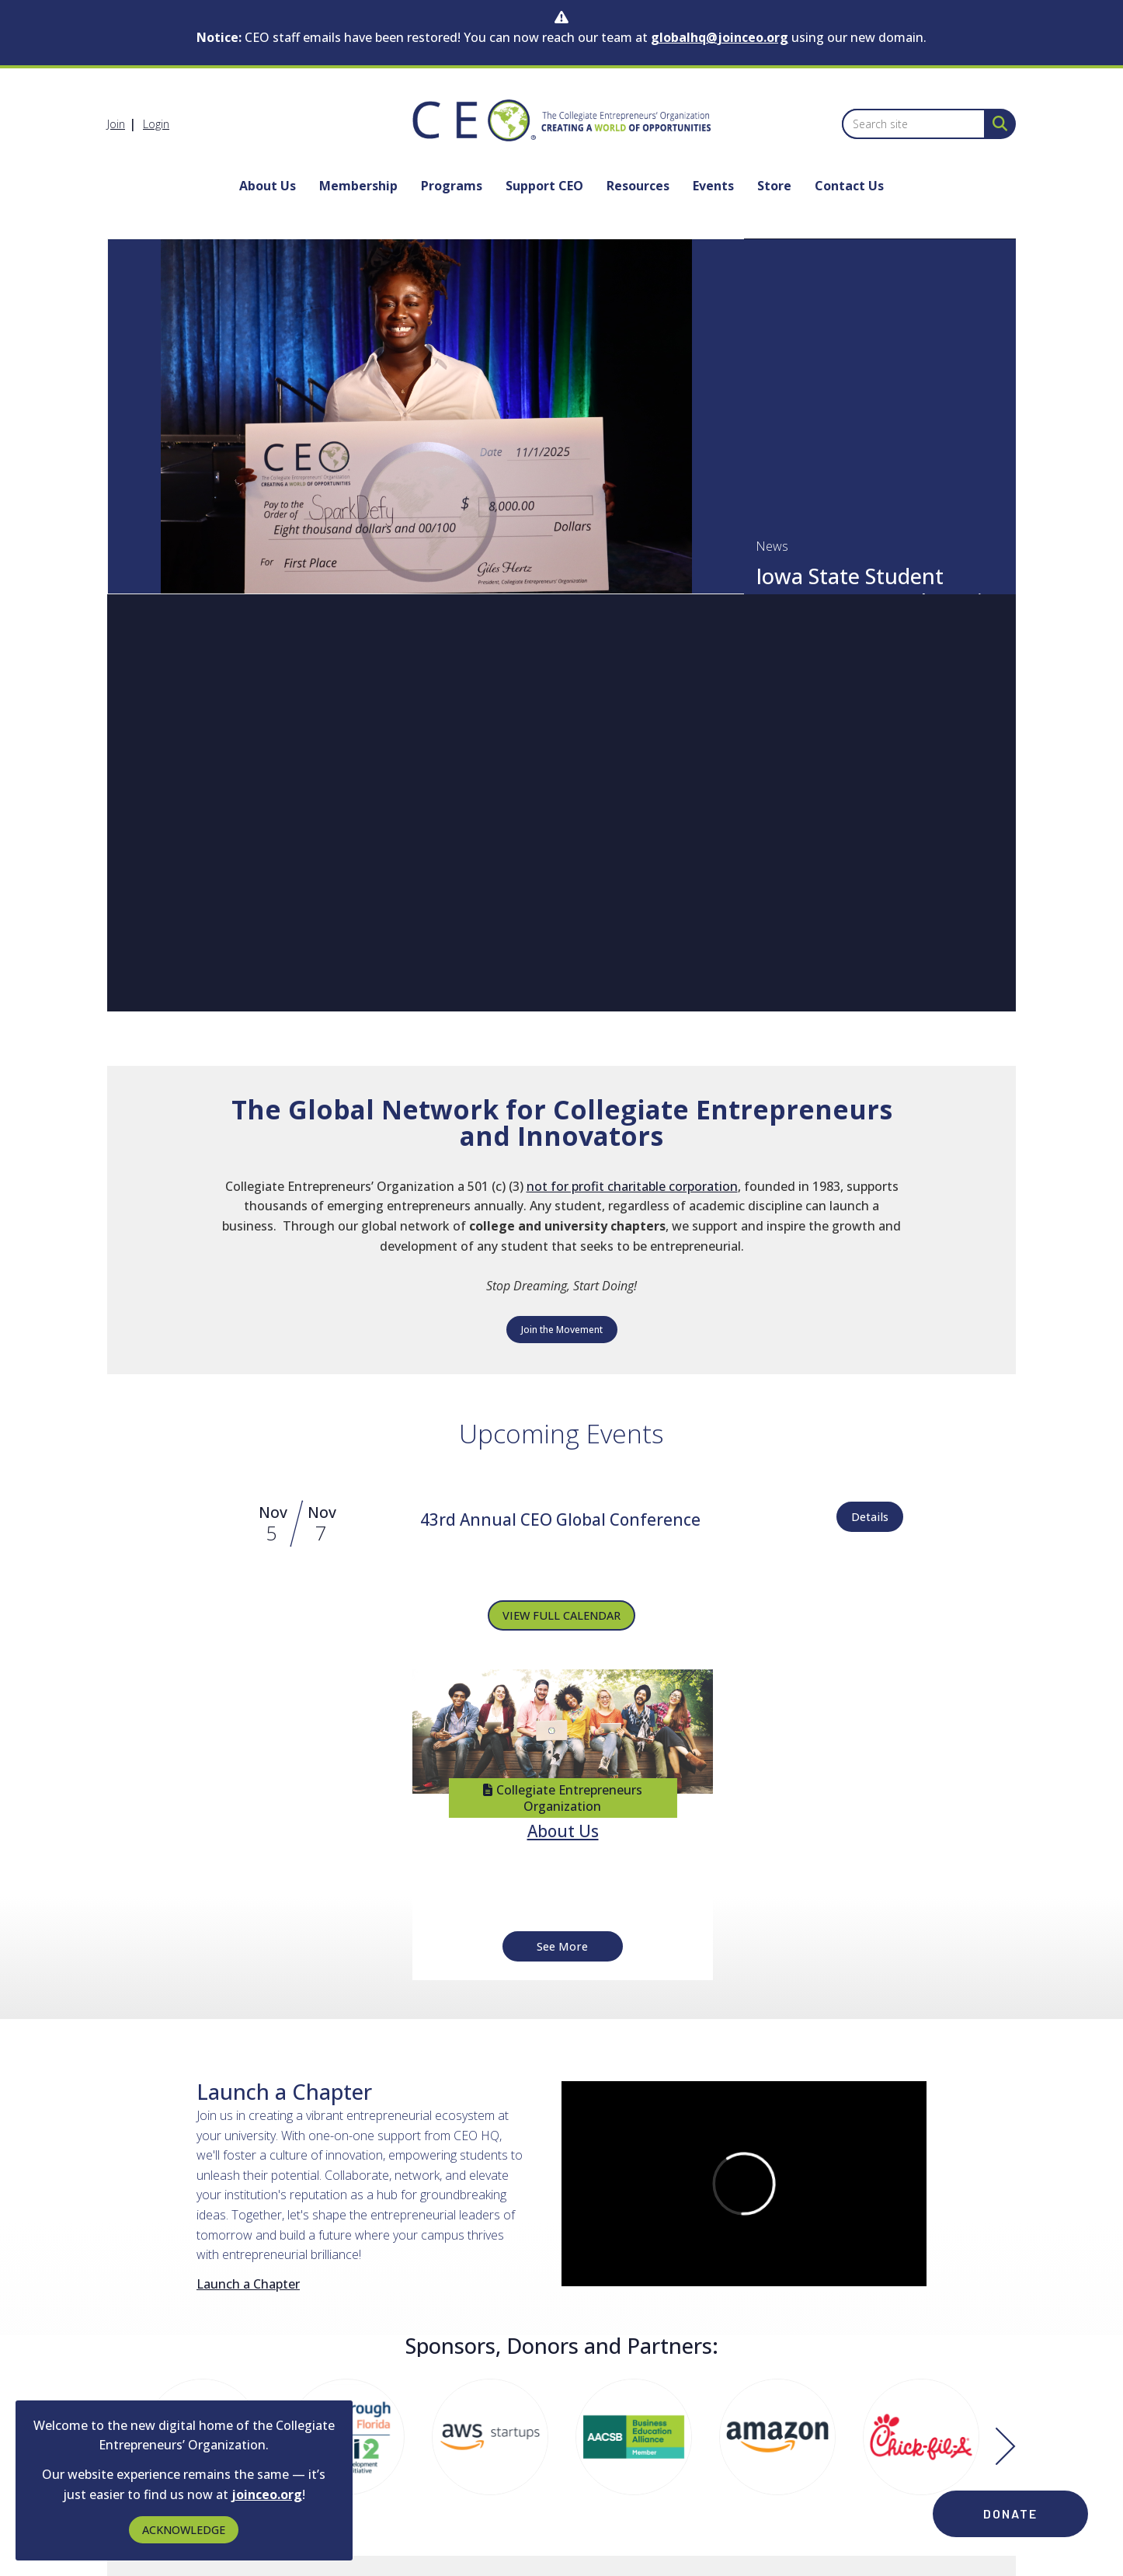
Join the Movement (562, 1329)
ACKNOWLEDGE (183, 2529)
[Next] (1006, 2448)
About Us (267, 185)
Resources (638, 185)
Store (774, 185)
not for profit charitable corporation (632, 1186)
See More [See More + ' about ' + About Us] (562, 1946)
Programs (451, 185)
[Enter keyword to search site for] (914, 124)
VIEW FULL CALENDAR (561, 1615)
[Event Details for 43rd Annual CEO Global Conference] (560, 1521)
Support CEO (544, 185)
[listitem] (123, 123)
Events (713, 185)
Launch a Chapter (248, 2283)
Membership (358, 185)
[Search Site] (997, 123)
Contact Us (849, 185)
